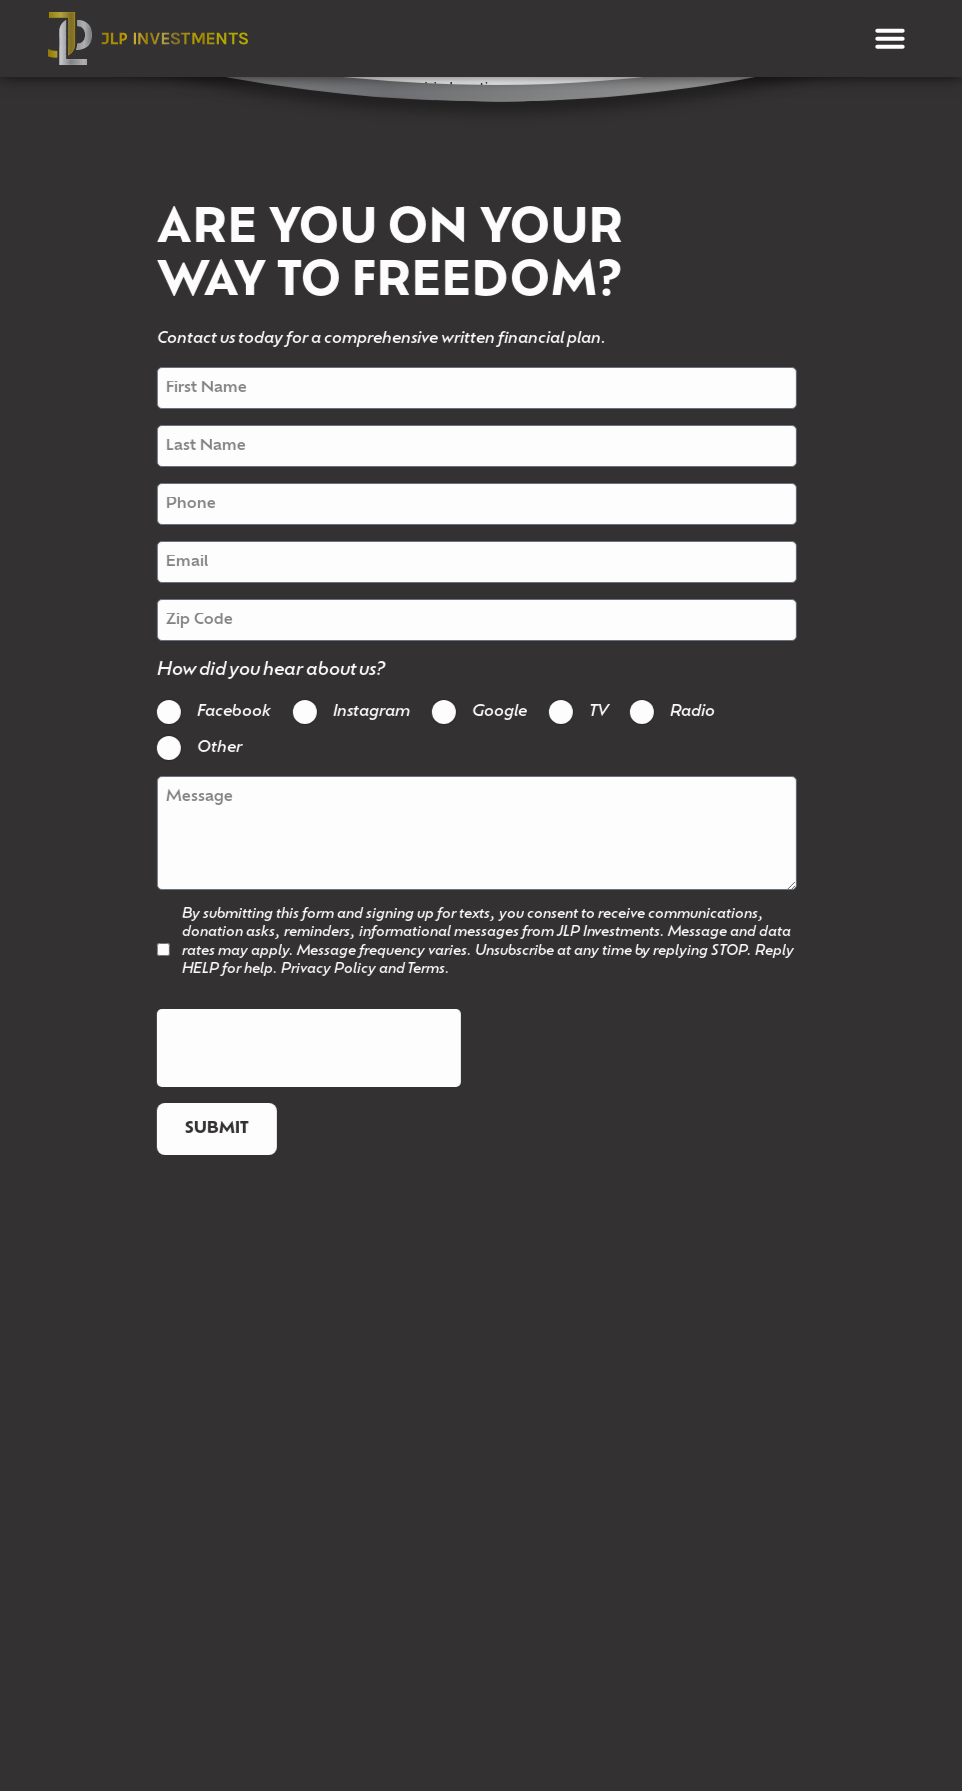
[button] (890, 38)
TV (579, 713)
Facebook (215, 713)
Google (480, 713)
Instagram (352, 713)
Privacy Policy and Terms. (346, 969)
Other (200, 749)
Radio (673, 713)
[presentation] (290, 1049)
